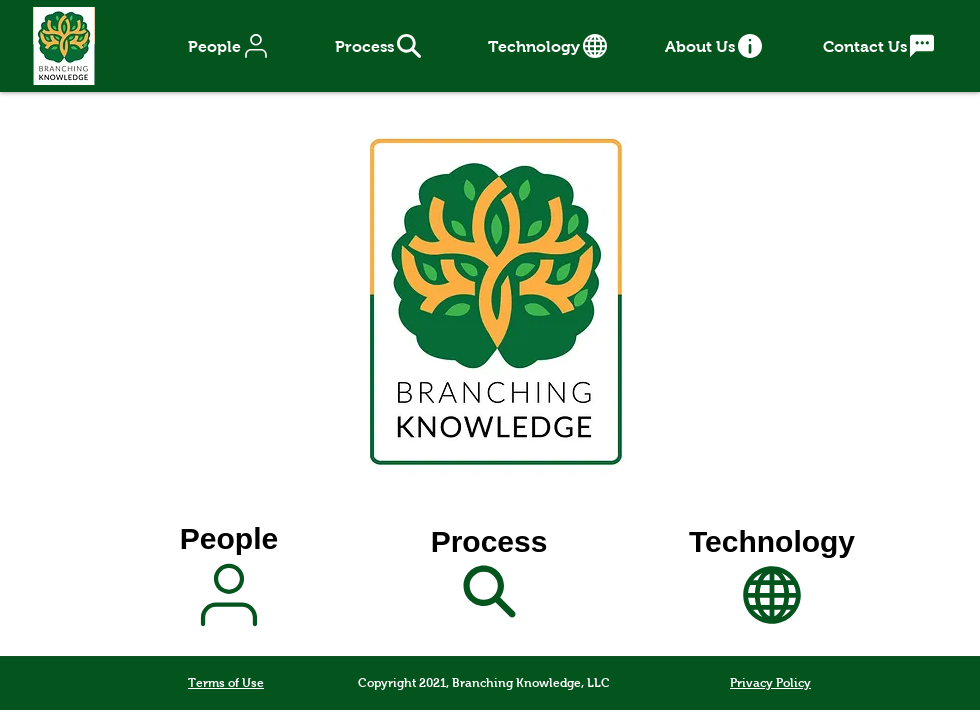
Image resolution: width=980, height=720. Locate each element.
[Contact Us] (880, 46)
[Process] (379, 46)
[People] (229, 46)
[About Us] (715, 46)
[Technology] (549, 46)
